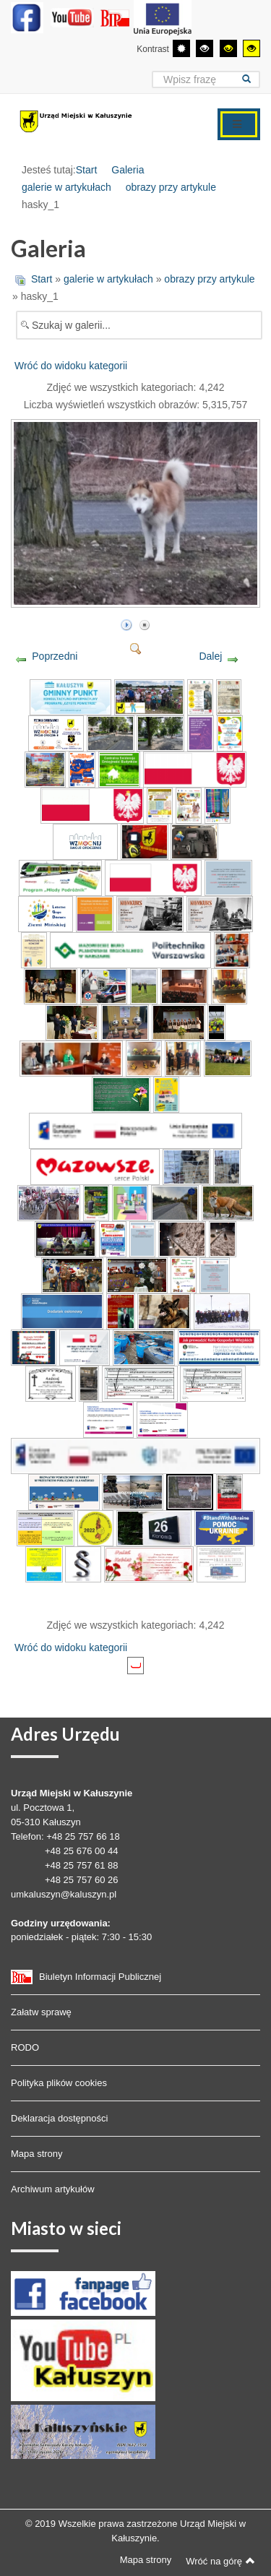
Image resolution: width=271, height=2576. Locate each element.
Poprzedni (54, 656)
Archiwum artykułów (53, 2189)
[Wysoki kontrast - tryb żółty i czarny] (251, 48)
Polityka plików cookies (59, 2082)
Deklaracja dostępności (59, 2118)
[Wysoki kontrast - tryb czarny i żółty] (228, 48)
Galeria (127, 170)
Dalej (210, 656)
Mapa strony (37, 2153)
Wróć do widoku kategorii (70, 365)
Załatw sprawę (41, 2012)
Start (87, 170)
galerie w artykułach (66, 187)
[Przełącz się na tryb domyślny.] (181, 48)
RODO (25, 2047)
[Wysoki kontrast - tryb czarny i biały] (204, 48)
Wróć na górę (220, 2561)
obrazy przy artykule (171, 187)
